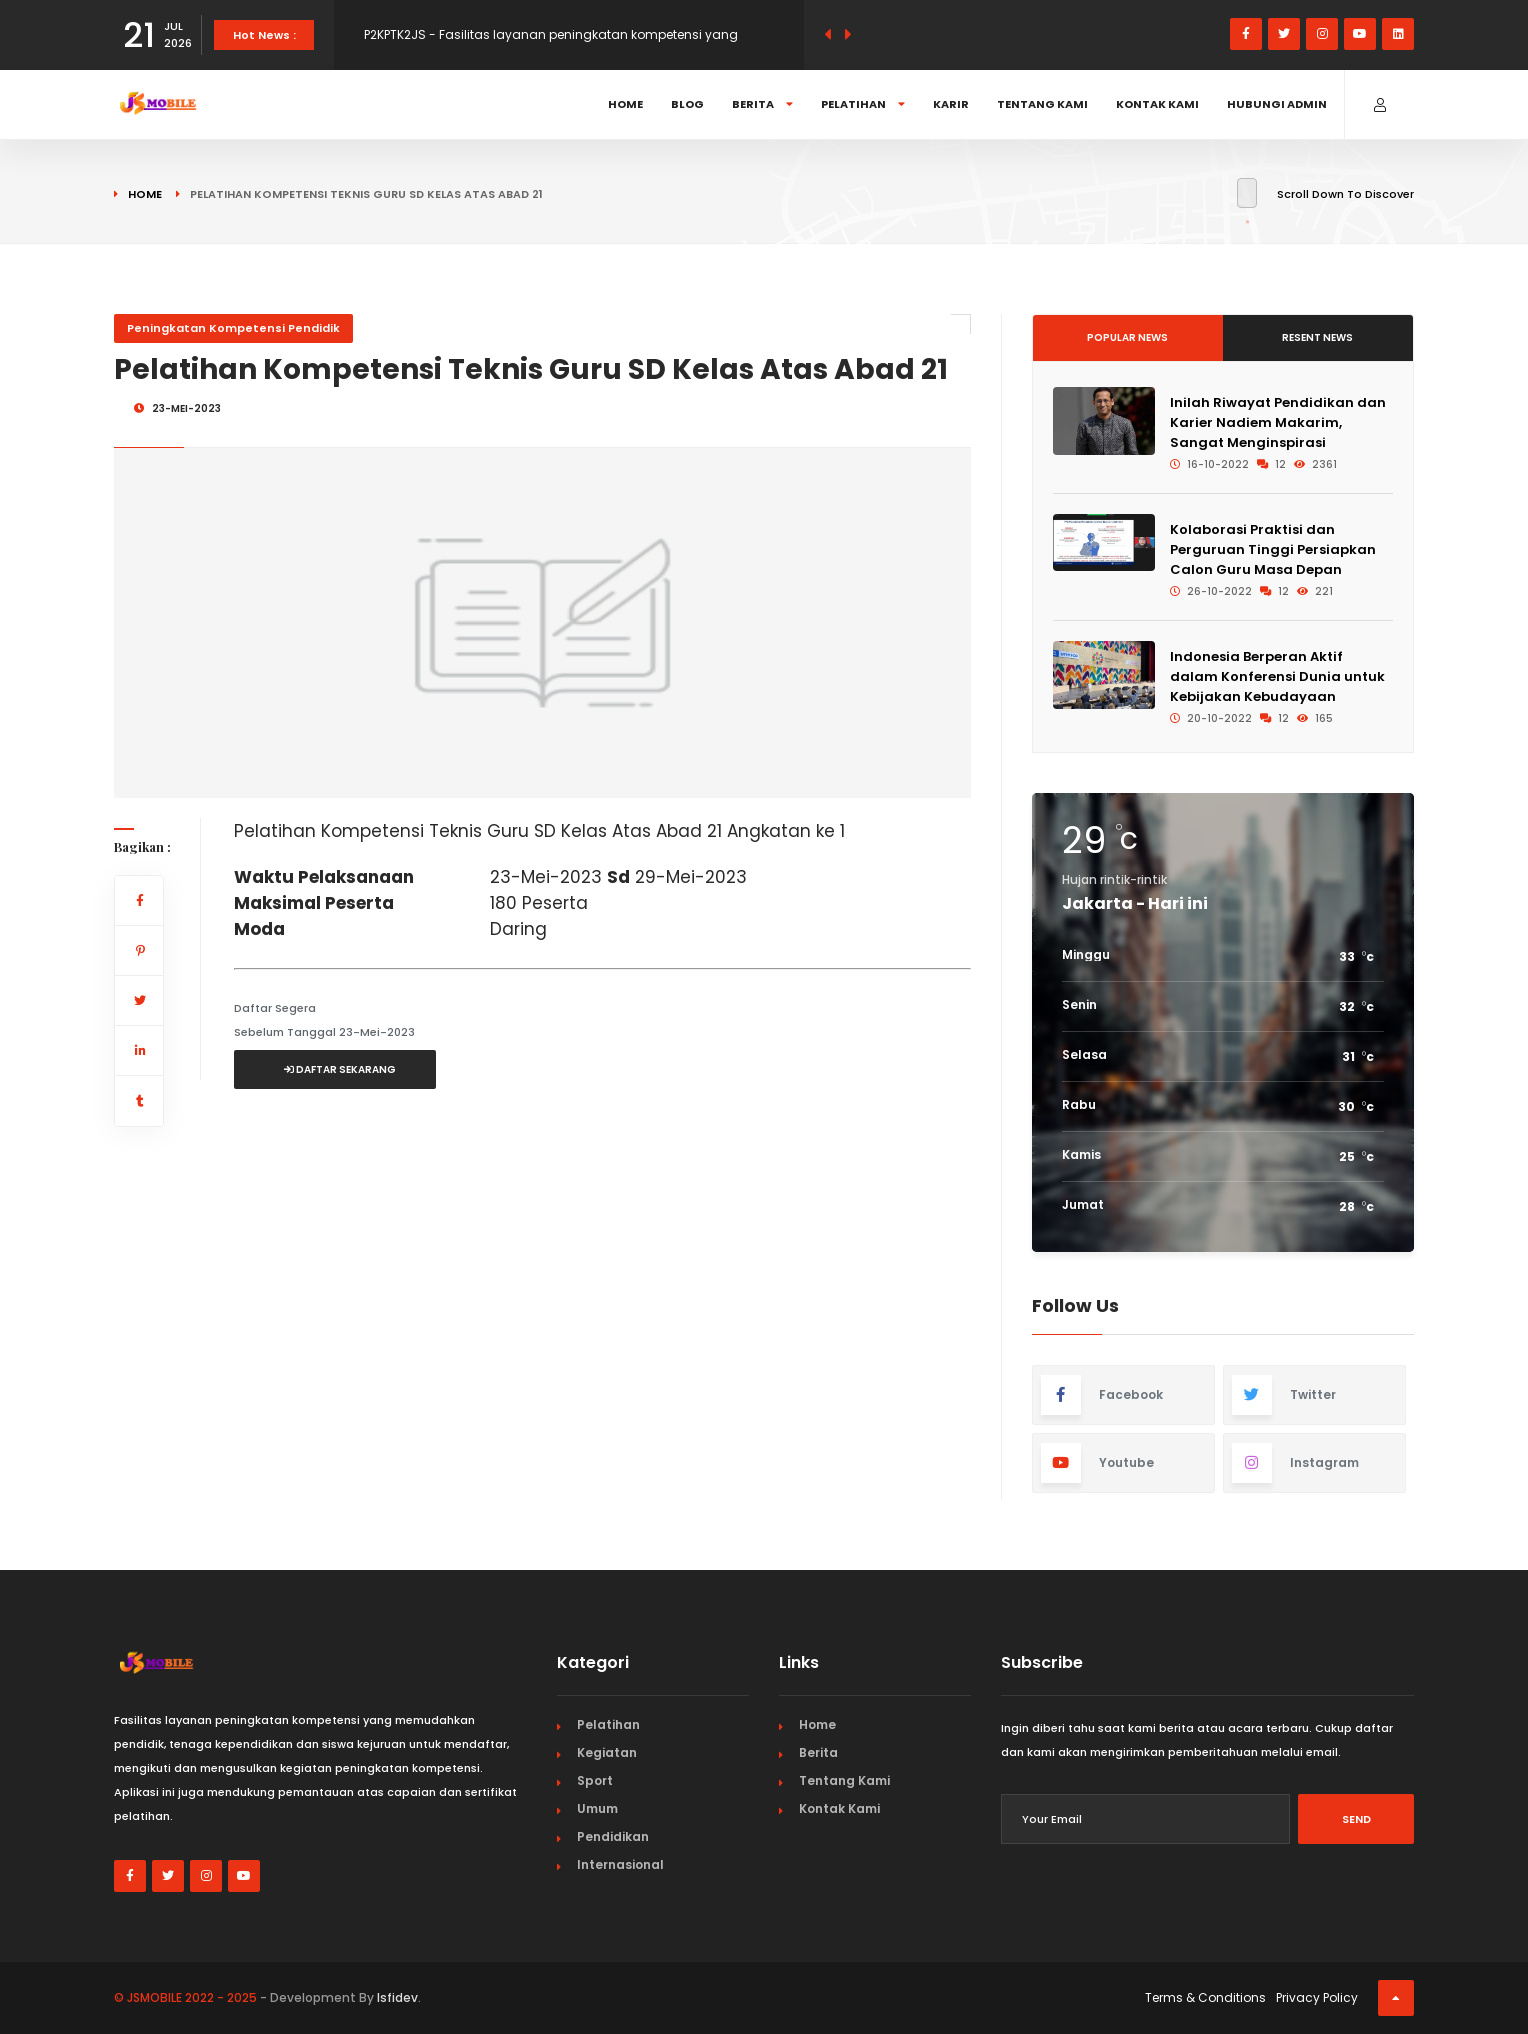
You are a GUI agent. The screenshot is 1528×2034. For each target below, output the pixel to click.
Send (1356, 1819)
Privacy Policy (1317, 1997)
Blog (687, 104)
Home (625, 104)
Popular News (1127, 337)
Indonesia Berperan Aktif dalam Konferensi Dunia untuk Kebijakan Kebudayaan (1277, 676)
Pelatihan (863, 104)
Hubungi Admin (1277, 104)
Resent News (1317, 337)
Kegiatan (607, 1752)
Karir (951, 104)
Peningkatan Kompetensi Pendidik (233, 328)
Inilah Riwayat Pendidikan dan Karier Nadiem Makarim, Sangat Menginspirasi (1278, 422)
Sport (595, 1780)
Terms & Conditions (1205, 1997)
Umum (597, 1808)
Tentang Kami (1042, 104)
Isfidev (397, 1997)
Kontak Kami (1157, 104)
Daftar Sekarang (340, 1069)
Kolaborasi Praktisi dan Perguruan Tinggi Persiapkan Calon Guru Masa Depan (1273, 549)
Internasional (620, 1864)
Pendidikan (613, 1836)
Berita (762, 104)
